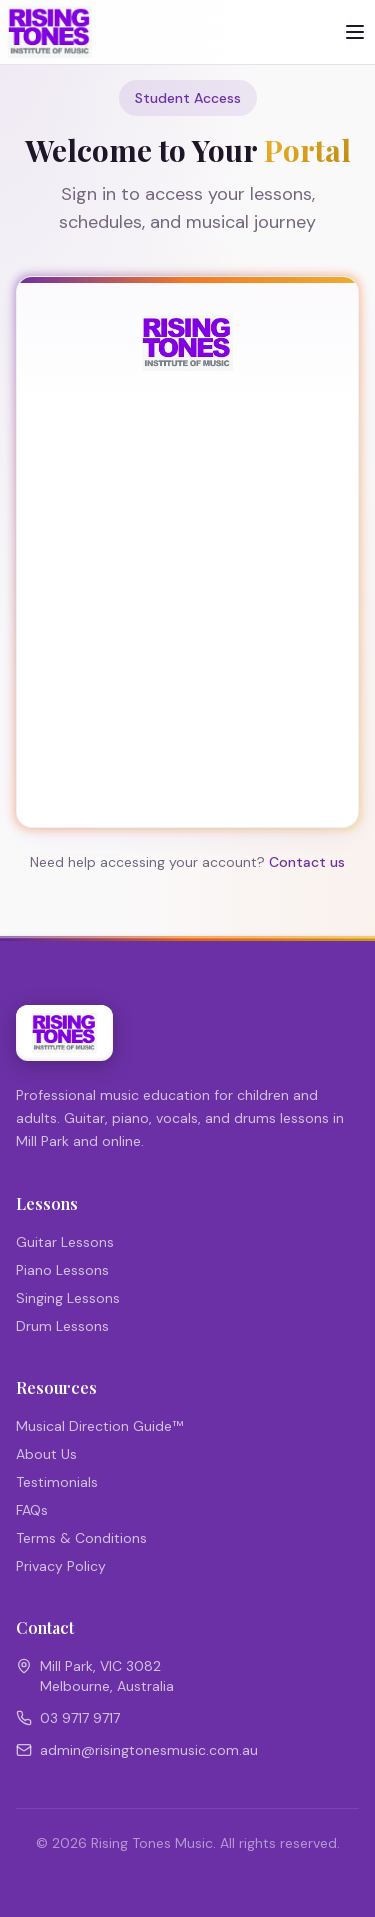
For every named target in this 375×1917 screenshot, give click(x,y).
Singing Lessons (68, 1298)
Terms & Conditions (81, 1538)
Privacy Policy (61, 1566)
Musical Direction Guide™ (99, 1426)
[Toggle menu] (355, 32)
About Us (46, 1454)
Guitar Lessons (65, 1242)
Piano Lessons (62, 1270)
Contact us (307, 862)
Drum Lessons (62, 1326)
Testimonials (57, 1482)
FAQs (32, 1510)
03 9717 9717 (80, 1718)
